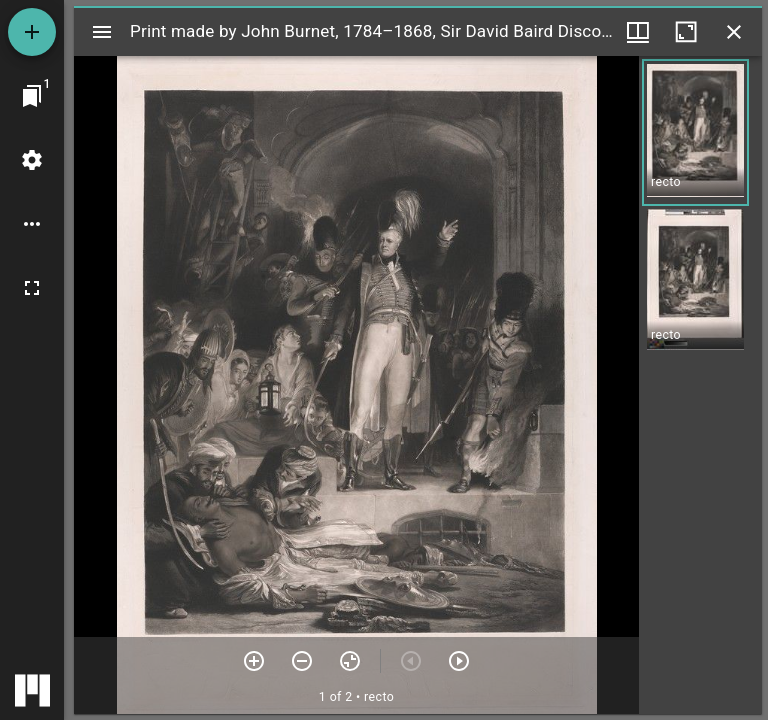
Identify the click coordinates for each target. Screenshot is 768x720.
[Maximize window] (686, 32)
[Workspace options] (32, 224)
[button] (695, 132)
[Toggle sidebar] (102, 32)
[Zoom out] (302, 661)
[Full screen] (32, 288)
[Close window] (734, 32)
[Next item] (459, 661)
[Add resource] (32, 32)
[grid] (700, 385)
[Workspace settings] (32, 160)
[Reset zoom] (350, 661)
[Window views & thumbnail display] (638, 32)
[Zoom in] (254, 661)
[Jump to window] (32, 96)
